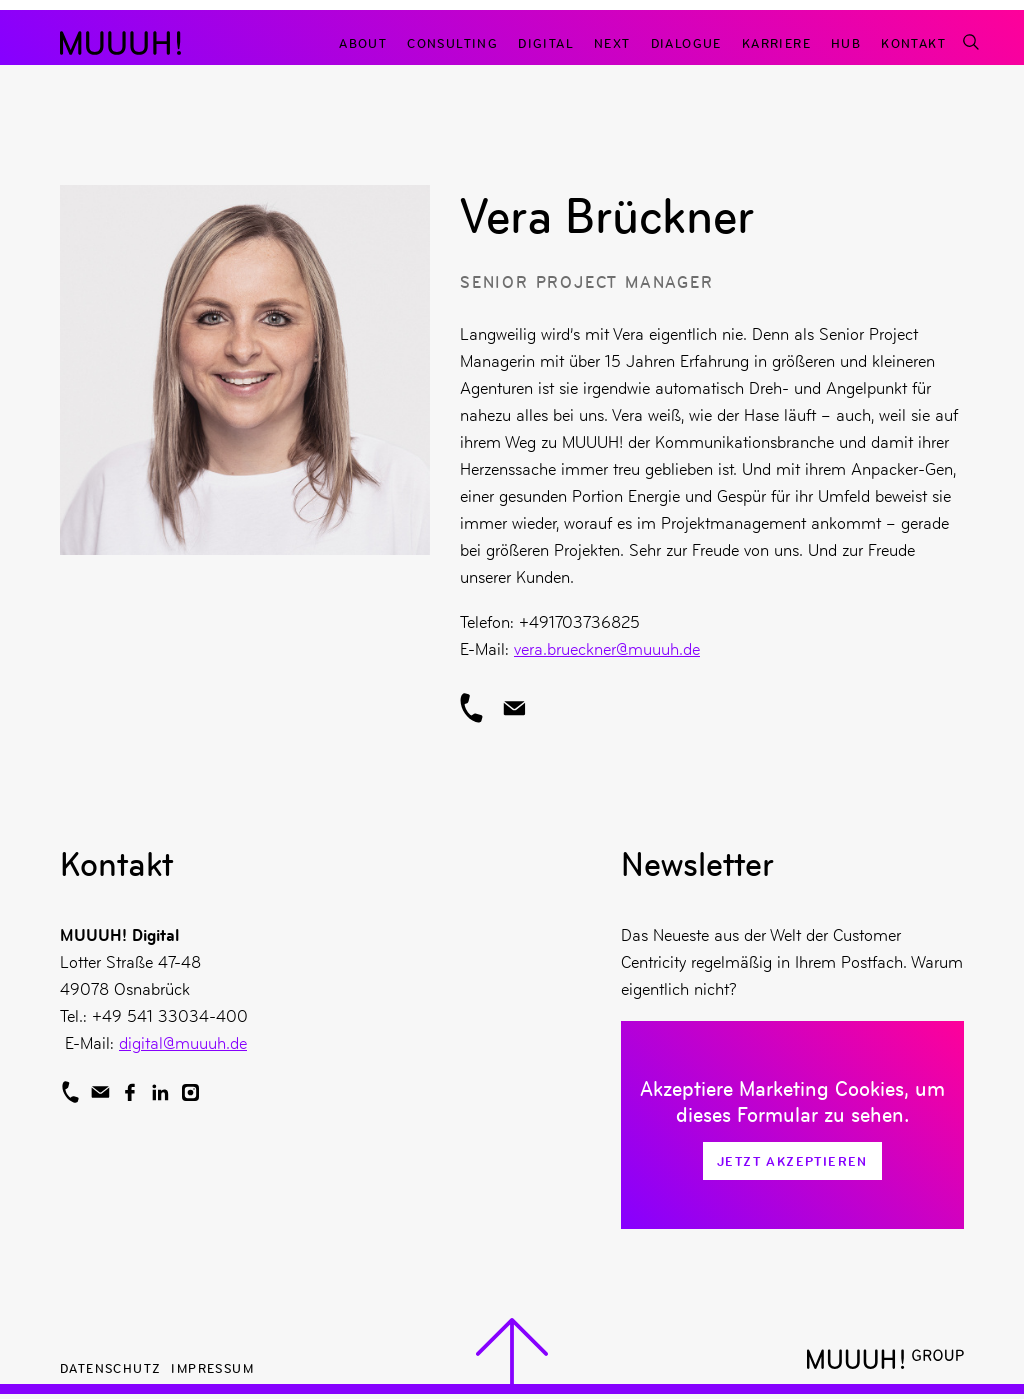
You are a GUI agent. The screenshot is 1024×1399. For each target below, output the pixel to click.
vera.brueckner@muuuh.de (607, 649)
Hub (846, 42)
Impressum (212, 1367)
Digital (546, 42)
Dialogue (686, 42)
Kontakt (913, 42)
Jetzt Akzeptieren (792, 1161)
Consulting (452, 42)
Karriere (776, 42)
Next (612, 42)
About (363, 42)
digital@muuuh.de (183, 1043)
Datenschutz (110, 1367)
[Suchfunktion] (970, 42)
